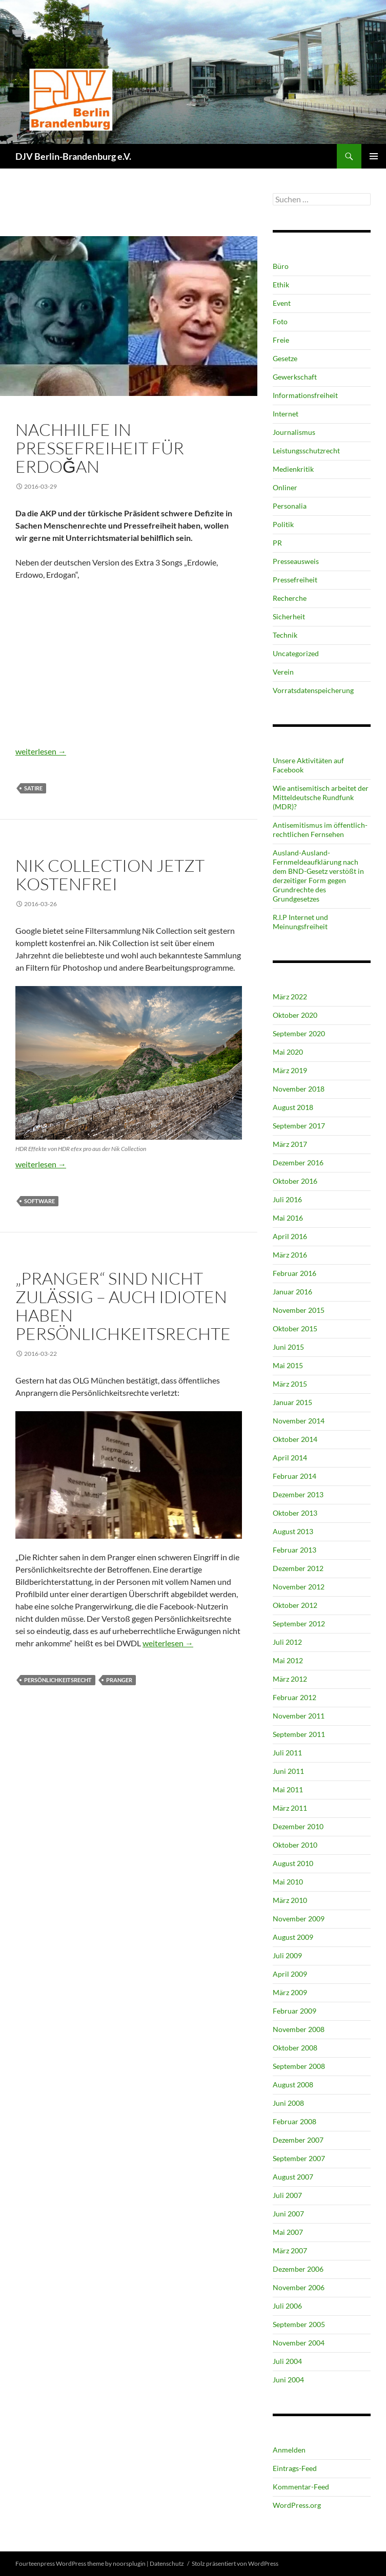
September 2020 (299, 1033)
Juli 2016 (287, 1199)
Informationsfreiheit (305, 395)
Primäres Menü (373, 156)
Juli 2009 (287, 1955)
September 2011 (299, 1734)
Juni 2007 (288, 2213)
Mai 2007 (288, 2232)
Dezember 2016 (298, 1162)
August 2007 (293, 2176)
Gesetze (285, 358)
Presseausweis (296, 561)
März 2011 (290, 1808)
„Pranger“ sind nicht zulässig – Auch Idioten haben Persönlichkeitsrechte (123, 1306)
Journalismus (39, 412)
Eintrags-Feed (295, 2468)
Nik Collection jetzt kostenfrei (110, 874)
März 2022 (290, 996)
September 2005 (299, 2324)
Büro (281, 266)
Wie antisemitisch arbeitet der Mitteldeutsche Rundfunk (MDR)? (321, 797)
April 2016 (290, 1236)
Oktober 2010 (295, 1844)
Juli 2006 (287, 2305)
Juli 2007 (287, 2195)
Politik (78, 412)
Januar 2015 (292, 1402)
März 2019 (290, 1070)
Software (39, 1201)
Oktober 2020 (295, 1015)
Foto (24, 848)
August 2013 (293, 1531)
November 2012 (298, 1586)
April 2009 (290, 1974)
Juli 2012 (287, 1642)
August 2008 (293, 2084)
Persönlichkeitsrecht (58, 1680)
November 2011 (298, 1715)
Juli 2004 (287, 2361)
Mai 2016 (288, 1217)
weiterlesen (40, 751)
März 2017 (290, 1144)
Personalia (290, 505)
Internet (285, 413)
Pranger (119, 1680)
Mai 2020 (288, 1052)
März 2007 (290, 2250)
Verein (283, 671)
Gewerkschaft (295, 376)
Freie (281, 340)
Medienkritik (293, 469)
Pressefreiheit (118, 412)
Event (282, 303)
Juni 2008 (288, 2103)
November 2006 (298, 2287)
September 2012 (299, 1623)
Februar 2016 (294, 1273)
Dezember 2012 (298, 1568)
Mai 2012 (288, 1660)
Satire (33, 788)
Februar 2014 (294, 1476)
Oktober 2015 (295, 1328)
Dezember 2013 (298, 1494)
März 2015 (290, 1383)
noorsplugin (129, 2563)
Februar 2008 (294, 2121)
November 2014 (298, 1420)
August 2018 (293, 1107)
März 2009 (290, 1992)
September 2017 (299, 1125)
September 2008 (299, 2066)
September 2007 (299, 2158)
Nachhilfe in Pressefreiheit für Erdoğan (99, 448)
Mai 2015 (288, 1365)
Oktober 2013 (295, 1513)
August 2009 (293, 1937)
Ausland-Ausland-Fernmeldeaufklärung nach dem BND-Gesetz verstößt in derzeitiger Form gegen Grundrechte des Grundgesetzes (318, 875)
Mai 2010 (288, 1881)
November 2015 (298, 1310)
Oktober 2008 (295, 2047)
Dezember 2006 (298, 2269)
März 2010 (290, 1900)
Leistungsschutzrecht (306, 450)
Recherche (290, 598)
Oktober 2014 (295, 1439)
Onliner (285, 487)
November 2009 (298, 1918)
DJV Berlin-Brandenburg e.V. (73, 156)
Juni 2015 (288, 1347)
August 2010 (293, 1863)
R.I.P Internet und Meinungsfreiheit (300, 922)
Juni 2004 (288, 2379)
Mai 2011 (288, 1789)
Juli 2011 (287, 1752)
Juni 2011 (288, 1771)
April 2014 (290, 1457)
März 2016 (290, 1254)
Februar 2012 (294, 1697)
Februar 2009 (294, 2010)
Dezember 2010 (298, 1826)
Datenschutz (167, 2563)
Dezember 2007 (298, 2139)
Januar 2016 (292, 1291)
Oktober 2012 (295, 1605)
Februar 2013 (294, 1549)
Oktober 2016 (295, 1181)
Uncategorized (296, 653)
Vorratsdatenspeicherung (313, 690)
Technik (49, 848)
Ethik (24, 1261)
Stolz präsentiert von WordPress (235, 2563)
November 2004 (298, 2342)
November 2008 (298, 2029)
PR (277, 542)
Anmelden (289, 2449)
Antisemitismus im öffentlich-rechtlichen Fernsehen (320, 830)
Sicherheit (289, 616)
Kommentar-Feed (301, 2486)
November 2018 (298, 1088)
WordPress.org (297, 2505)
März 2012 (290, 1678)
